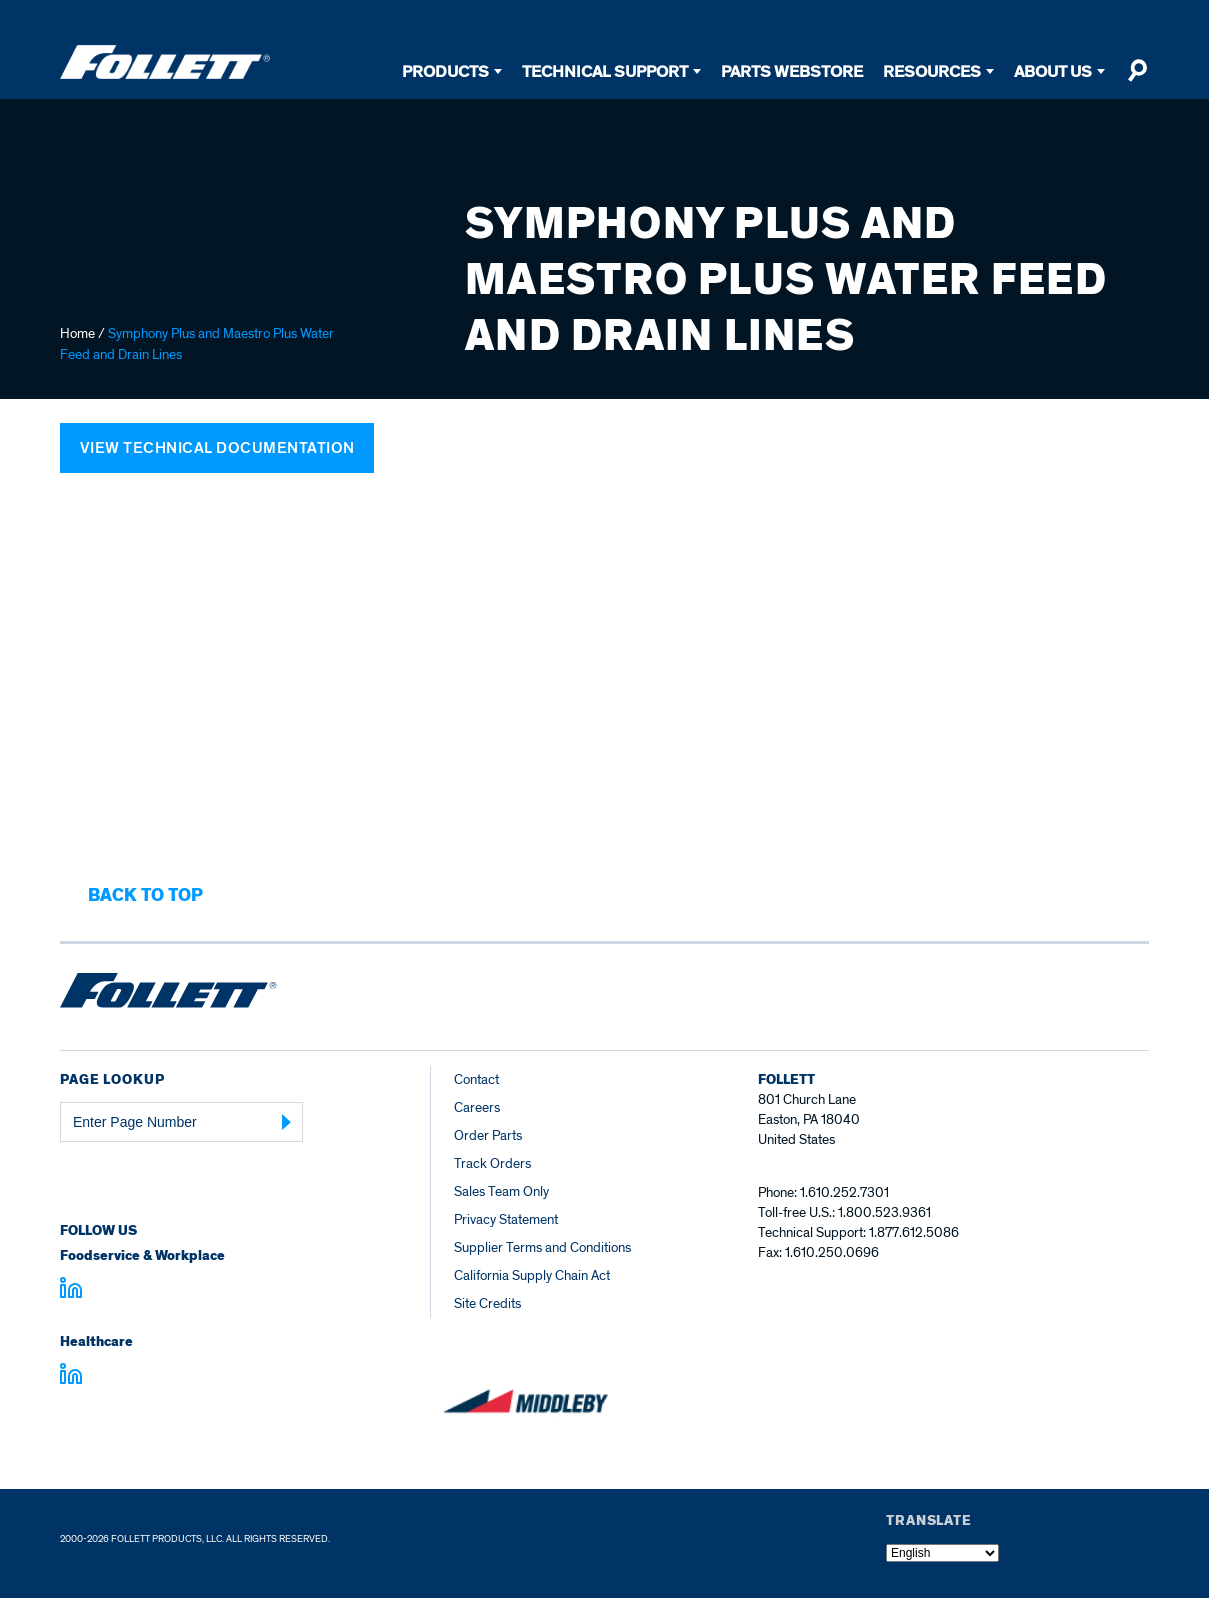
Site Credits (487, 1303)
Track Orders (492, 1163)
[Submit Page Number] (287, 1122)
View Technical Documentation (217, 448)
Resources (932, 71)
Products (445, 71)
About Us (1053, 71)
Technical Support (605, 71)
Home (77, 333)
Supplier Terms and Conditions (542, 1247)
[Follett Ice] (165, 62)
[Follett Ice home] (168, 994)
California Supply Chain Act (532, 1275)
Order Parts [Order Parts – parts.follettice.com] (488, 1135)
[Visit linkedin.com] (71, 1291)
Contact (476, 1079)
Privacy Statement (506, 1219)
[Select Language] (942, 1553)
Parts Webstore (792, 71)
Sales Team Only (501, 1191)
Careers (477, 1107)
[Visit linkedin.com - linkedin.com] (71, 1377)
